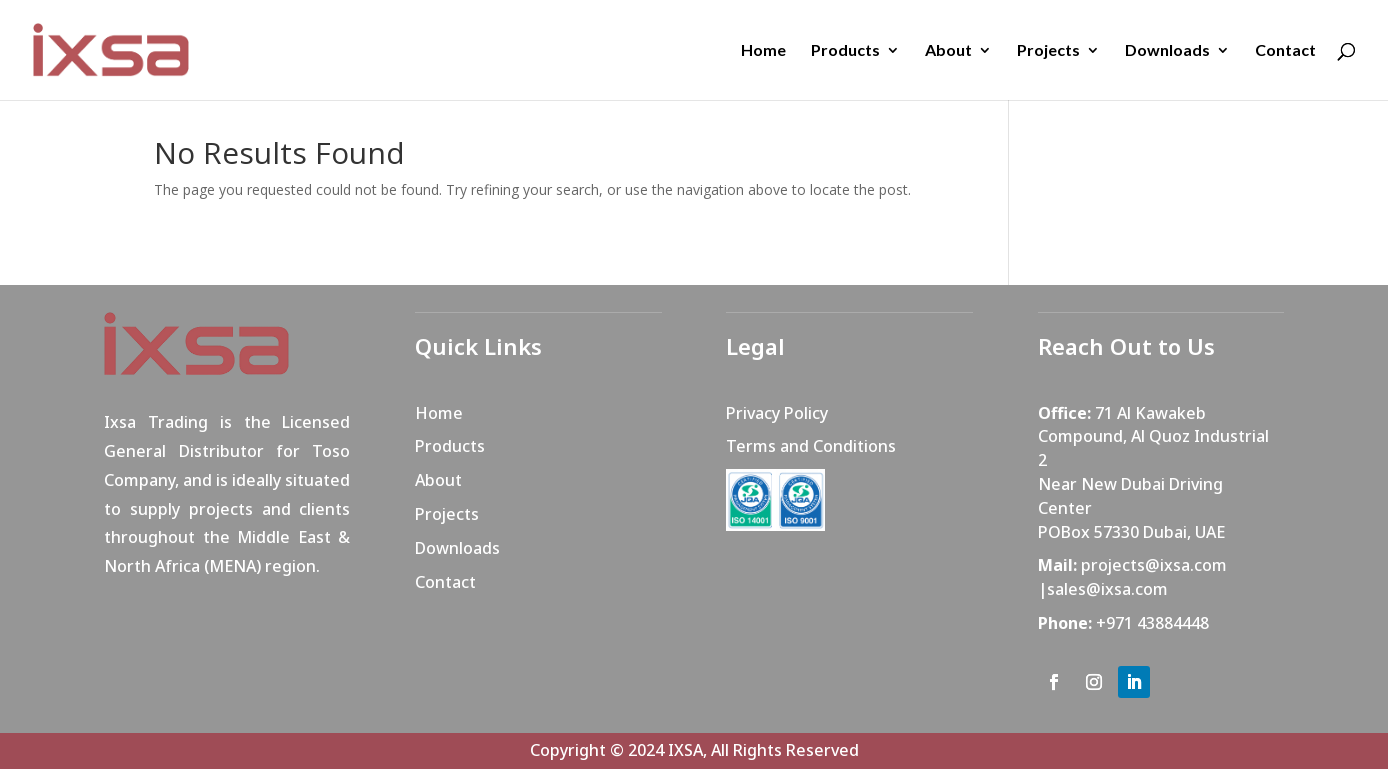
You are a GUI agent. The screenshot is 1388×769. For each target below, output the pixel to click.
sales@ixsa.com (1107, 589)
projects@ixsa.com (1154, 565)
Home (763, 51)
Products (845, 51)
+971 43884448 (1152, 623)
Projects (1048, 51)
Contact (1285, 51)
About (948, 51)
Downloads (1167, 51)
